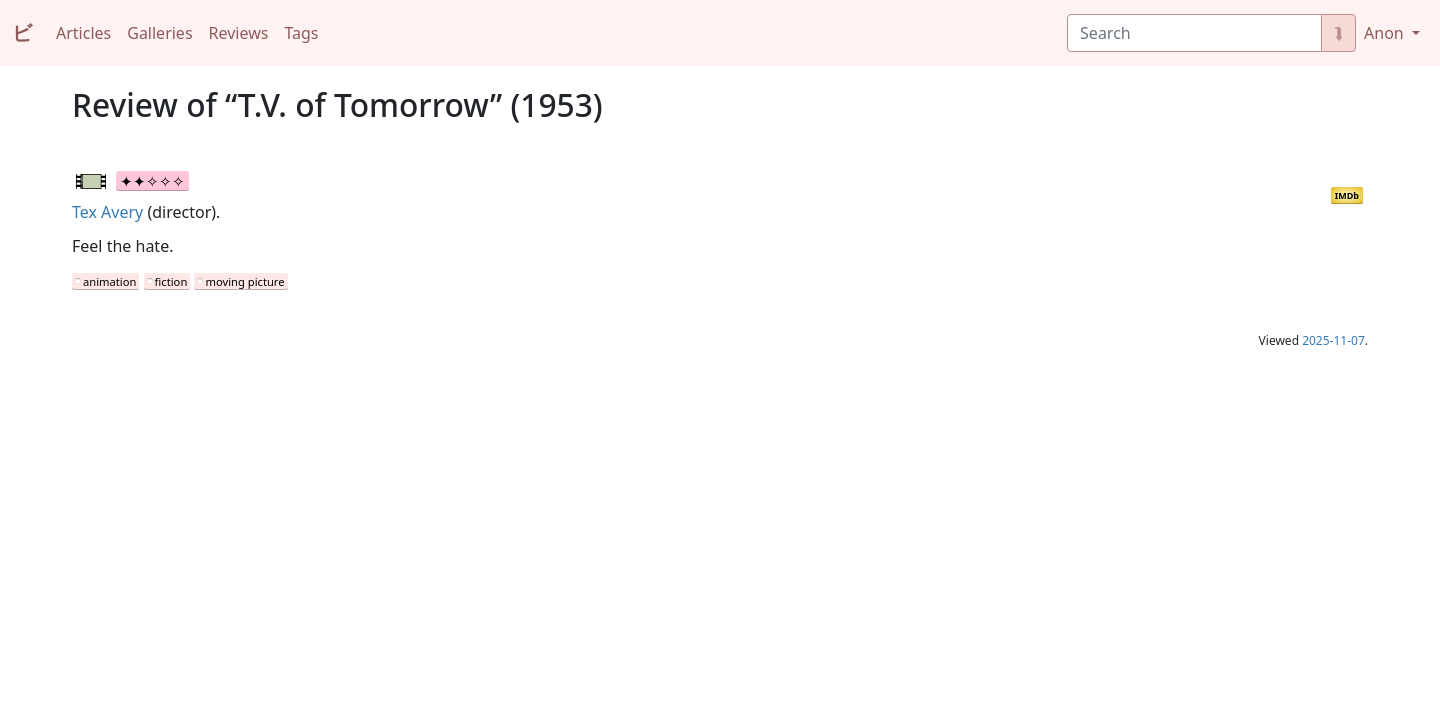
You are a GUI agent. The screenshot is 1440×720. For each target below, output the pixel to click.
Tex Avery (107, 212)
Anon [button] (1386, 33)
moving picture (244, 281)
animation (109, 281)
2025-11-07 (1333, 340)
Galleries (159, 33)
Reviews (239, 33)
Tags (301, 33)
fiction (171, 281)
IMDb (1347, 195)
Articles (83, 33)
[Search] (1194, 33)
